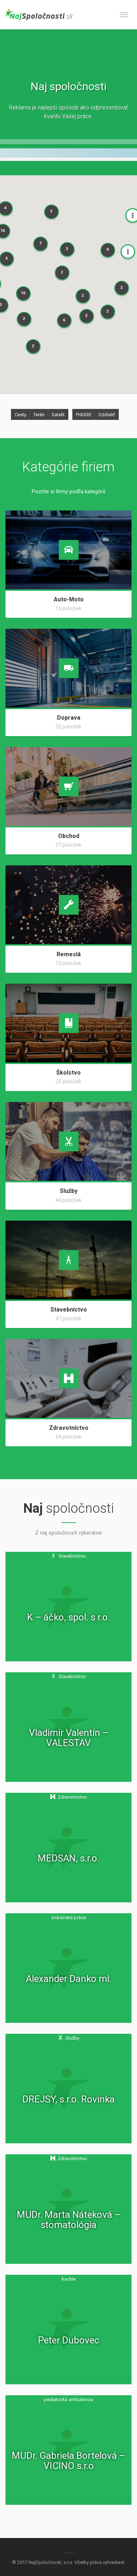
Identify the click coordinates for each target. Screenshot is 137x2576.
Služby (68, 1190)
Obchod (68, 835)
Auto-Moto (69, 599)
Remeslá (69, 954)
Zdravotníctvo (68, 1427)
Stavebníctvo (68, 1309)
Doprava (68, 717)
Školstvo (68, 1072)
